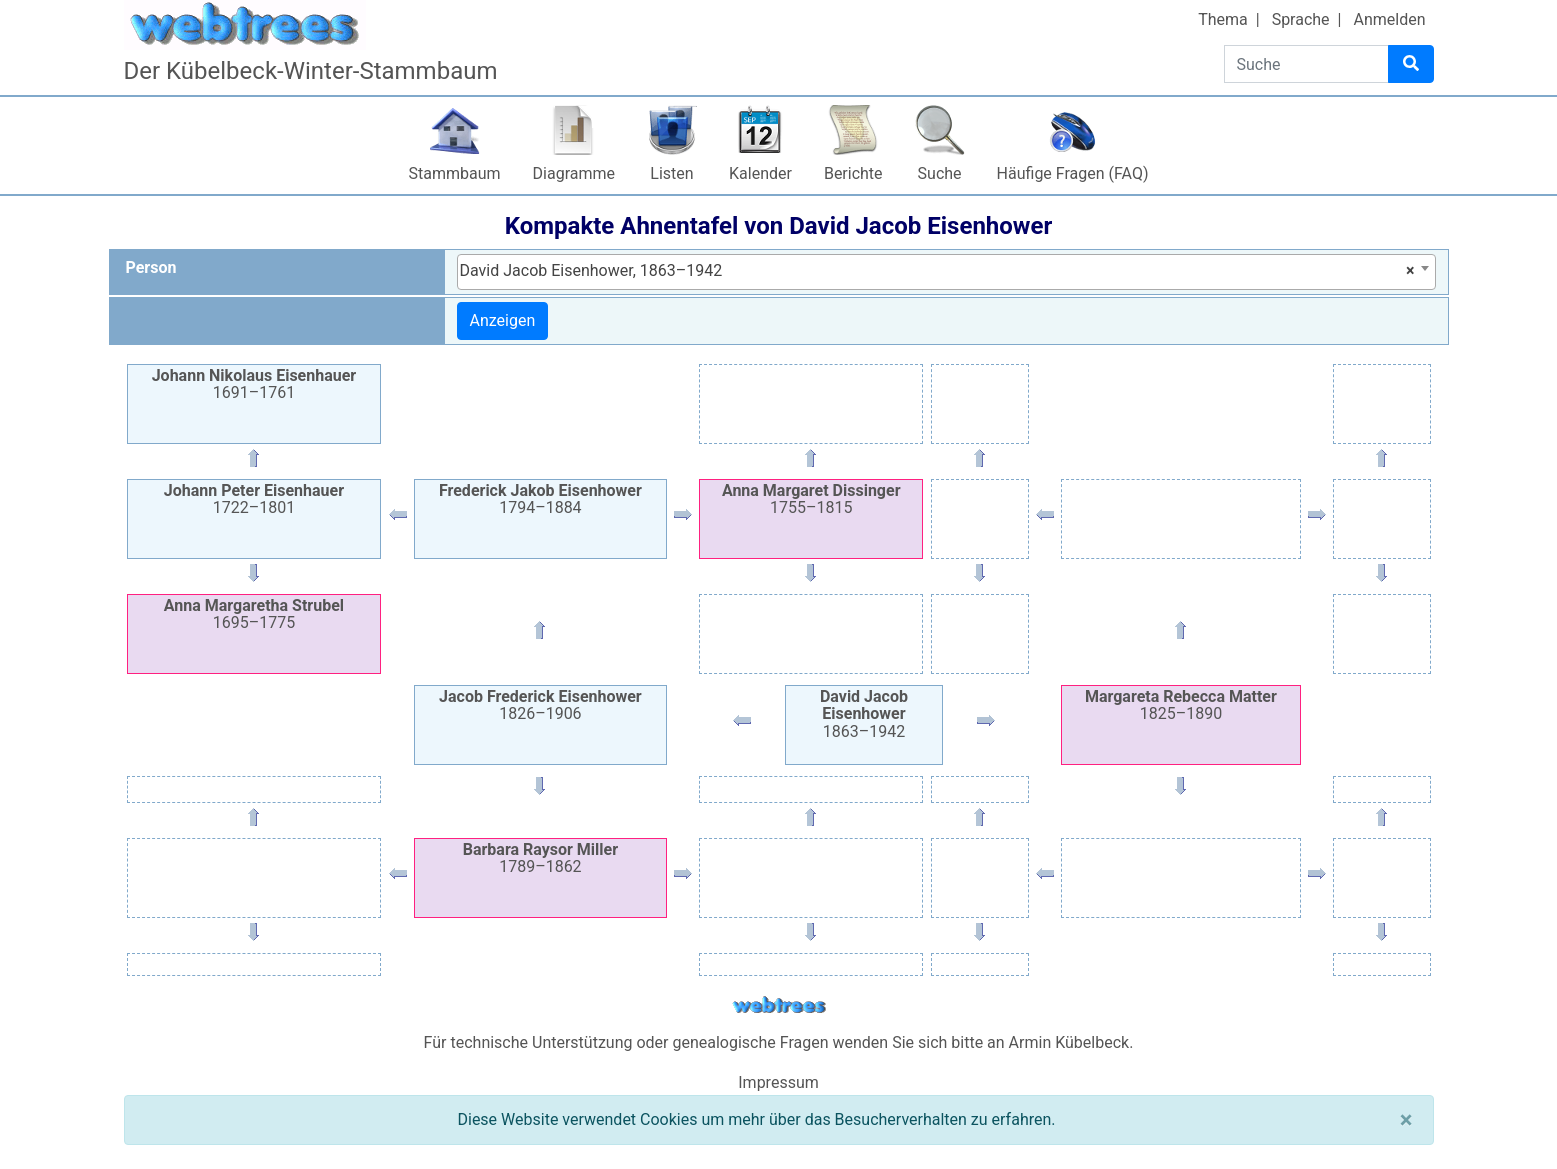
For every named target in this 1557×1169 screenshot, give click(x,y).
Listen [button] (671, 173)
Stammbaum (455, 173)
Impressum (778, 1082)
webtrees (779, 1005)
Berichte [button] (853, 173)
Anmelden (1389, 19)
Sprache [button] (1301, 19)
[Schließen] (1406, 1120)
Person (151, 267)
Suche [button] (940, 173)
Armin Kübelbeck (1069, 1042)
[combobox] (946, 272)
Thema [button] (1223, 19)
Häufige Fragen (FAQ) (1073, 173)
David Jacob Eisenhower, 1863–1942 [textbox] (937, 271)
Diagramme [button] (574, 173)
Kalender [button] (760, 173)
